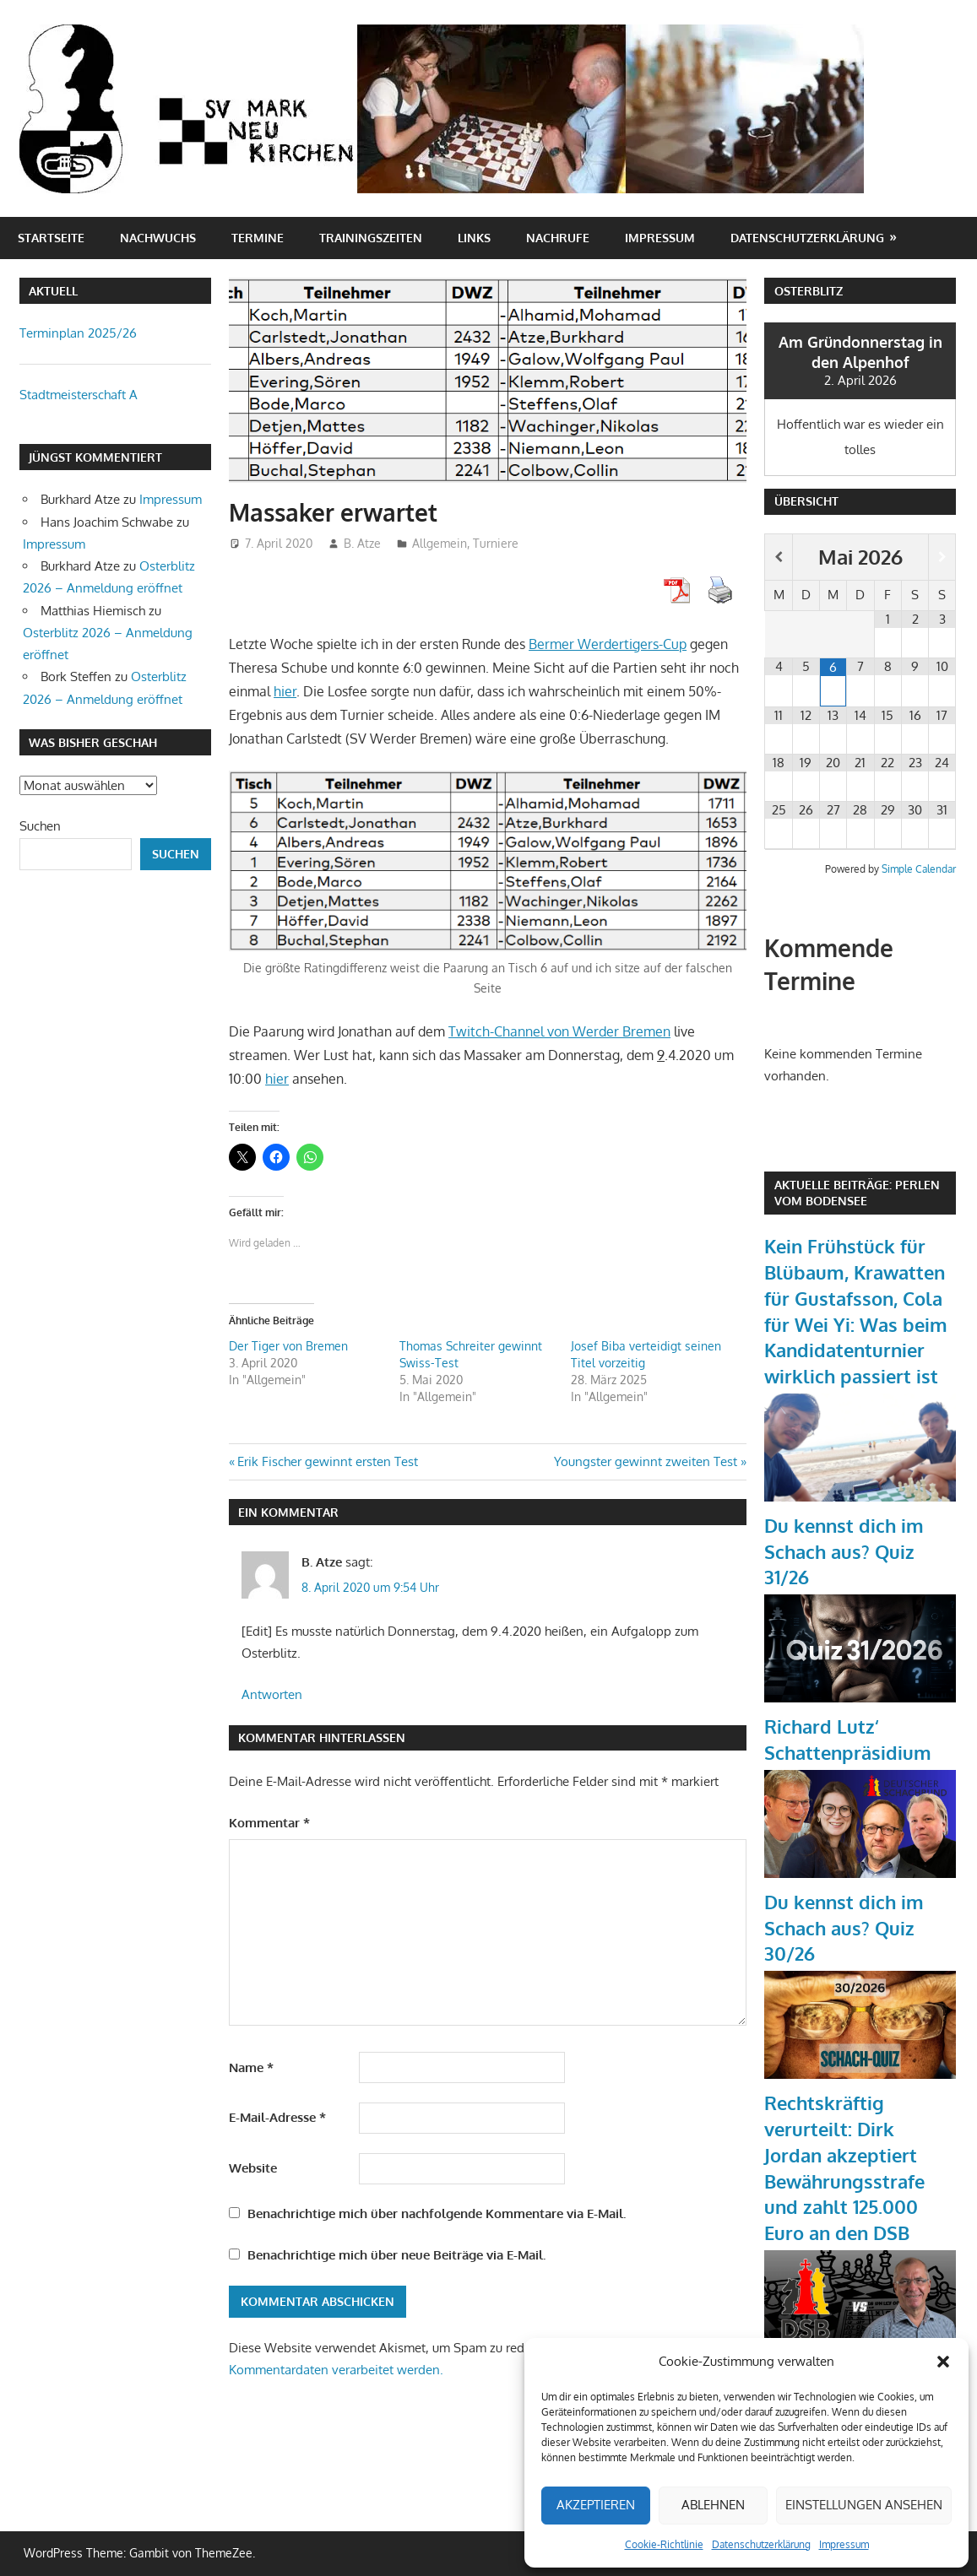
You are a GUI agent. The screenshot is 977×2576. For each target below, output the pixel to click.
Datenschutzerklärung (761, 2544)
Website (253, 2168)
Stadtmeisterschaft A (78, 395)
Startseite (51, 237)
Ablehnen (713, 2505)
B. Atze (362, 543)
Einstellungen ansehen (863, 2505)
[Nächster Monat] (942, 557)
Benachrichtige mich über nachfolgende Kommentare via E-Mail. (436, 2213)
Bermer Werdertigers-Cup (608, 644)
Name (251, 2067)
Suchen (40, 826)
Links (474, 237)
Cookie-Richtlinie (664, 2544)
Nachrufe (557, 237)
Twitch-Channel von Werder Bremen (559, 1031)
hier (285, 691)
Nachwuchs (158, 237)
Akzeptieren (595, 2505)
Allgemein (439, 543)
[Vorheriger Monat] (778, 557)
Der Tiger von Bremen (288, 1346)
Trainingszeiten (370, 237)
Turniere (495, 543)
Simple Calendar (919, 869)
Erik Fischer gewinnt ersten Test (327, 1461)
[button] (943, 2361)
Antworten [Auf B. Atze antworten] (272, 1694)
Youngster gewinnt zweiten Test (645, 1461)
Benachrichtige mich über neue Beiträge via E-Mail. (396, 2255)
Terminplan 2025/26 (78, 333)
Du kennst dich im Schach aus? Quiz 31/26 (844, 1551)
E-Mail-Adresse (277, 2117)
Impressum (844, 2544)
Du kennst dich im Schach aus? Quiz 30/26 (844, 1928)
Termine (257, 237)
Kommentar (269, 1823)
